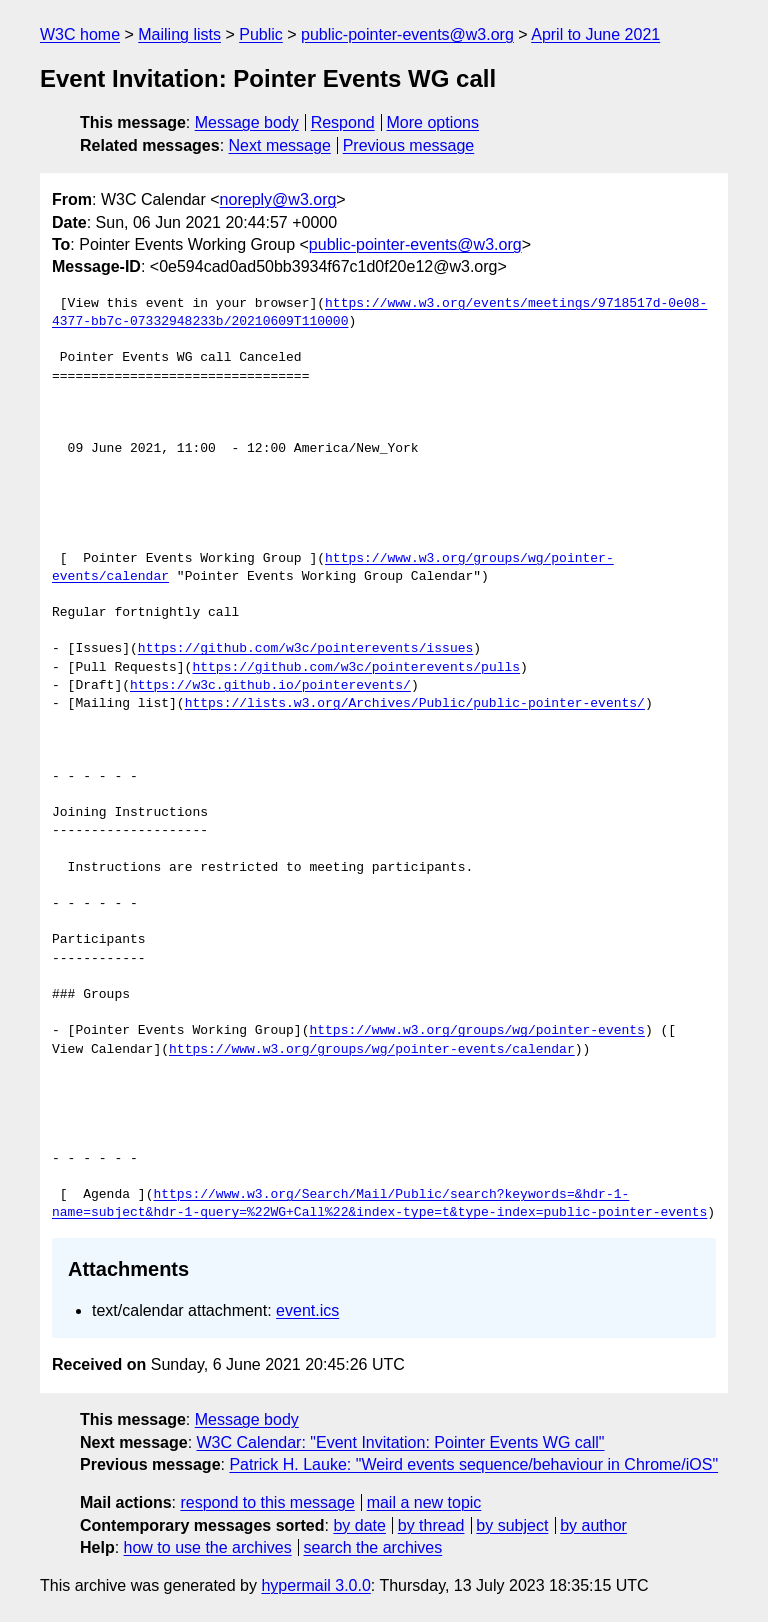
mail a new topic (424, 1502)
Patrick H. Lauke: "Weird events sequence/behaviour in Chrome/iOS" (473, 1464)
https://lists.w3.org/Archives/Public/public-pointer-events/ (415, 704)
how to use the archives (208, 1547)
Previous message (409, 145)
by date (359, 1525)
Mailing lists (179, 34)
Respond (343, 122)
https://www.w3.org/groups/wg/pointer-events (476, 1031)
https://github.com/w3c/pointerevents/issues (305, 649)
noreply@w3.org (278, 199)
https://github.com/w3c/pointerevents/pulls (356, 668)
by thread (431, 1525)
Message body (247, 122)
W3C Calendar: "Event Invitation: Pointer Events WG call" (401, 1442)
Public (261, 34)
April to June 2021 (595, 34)
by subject (512, 1525)
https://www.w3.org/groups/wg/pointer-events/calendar (372, 1050)
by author (593, 1525)
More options (433, 122)
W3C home (80, 34)
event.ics (307, 1310)
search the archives (373, 1547)
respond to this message (267, 1502)
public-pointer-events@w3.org (407, 34)
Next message (280, 145)
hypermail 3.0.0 (315, 1585)
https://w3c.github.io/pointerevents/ (270, 686)
